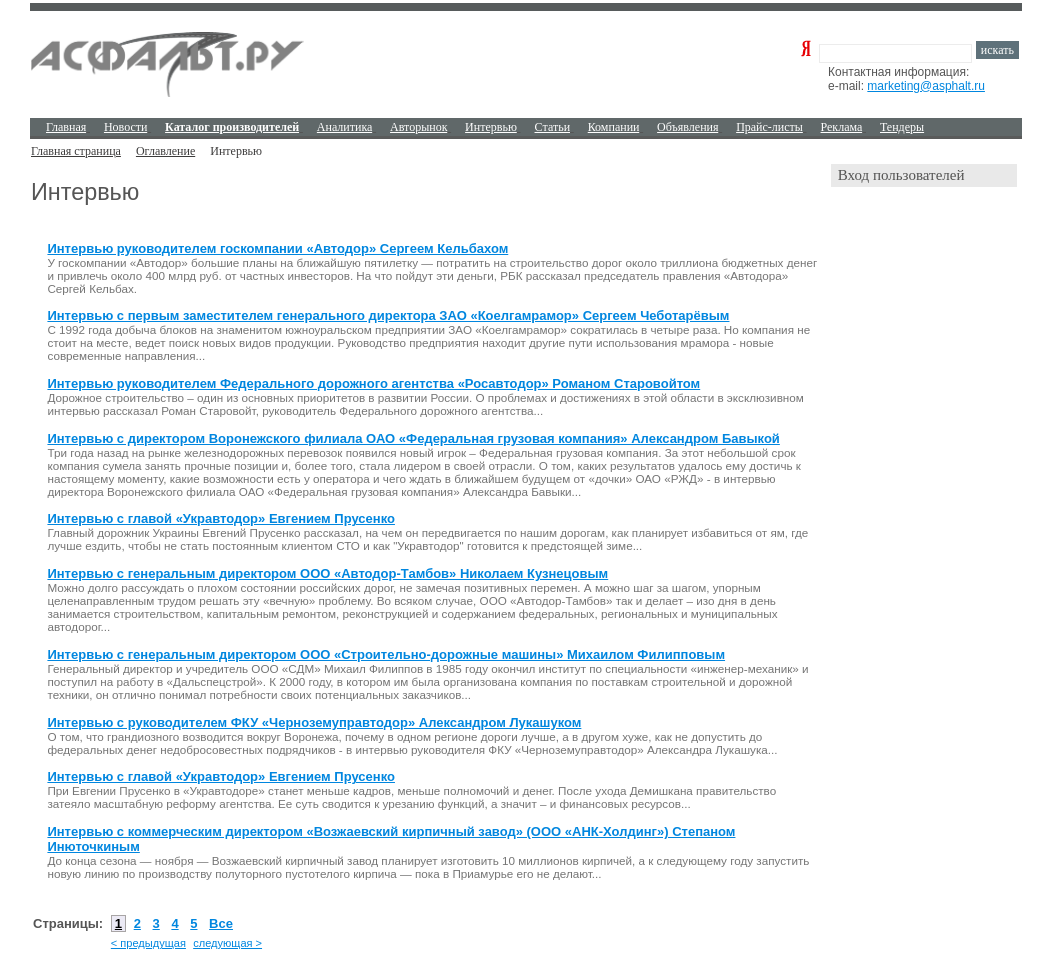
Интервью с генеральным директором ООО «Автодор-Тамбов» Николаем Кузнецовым (327, 573)
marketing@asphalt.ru (926, 86)
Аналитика (345, 127)
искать (997, 50)
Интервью (491, 127)
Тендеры (902, 127)
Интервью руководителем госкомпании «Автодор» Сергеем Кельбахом (277, 248)
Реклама (842, 127)
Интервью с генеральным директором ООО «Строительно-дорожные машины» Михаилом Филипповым (386, 654)
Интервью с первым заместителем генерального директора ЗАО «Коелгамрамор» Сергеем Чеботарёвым (388, 315)
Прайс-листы (769, 127)
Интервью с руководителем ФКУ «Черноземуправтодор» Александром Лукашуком (314, 722)
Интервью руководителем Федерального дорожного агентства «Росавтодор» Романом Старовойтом (373, 383)
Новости (126, 127)
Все (221, 923)
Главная (66, 127)
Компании (614, 127)
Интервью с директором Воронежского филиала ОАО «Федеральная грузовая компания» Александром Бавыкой (413, 438)
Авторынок (418, 127)
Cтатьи (553, 127)
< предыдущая (148, 943)
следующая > (227, 943)
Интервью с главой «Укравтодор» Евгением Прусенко (221, 518)
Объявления (687, 127)
